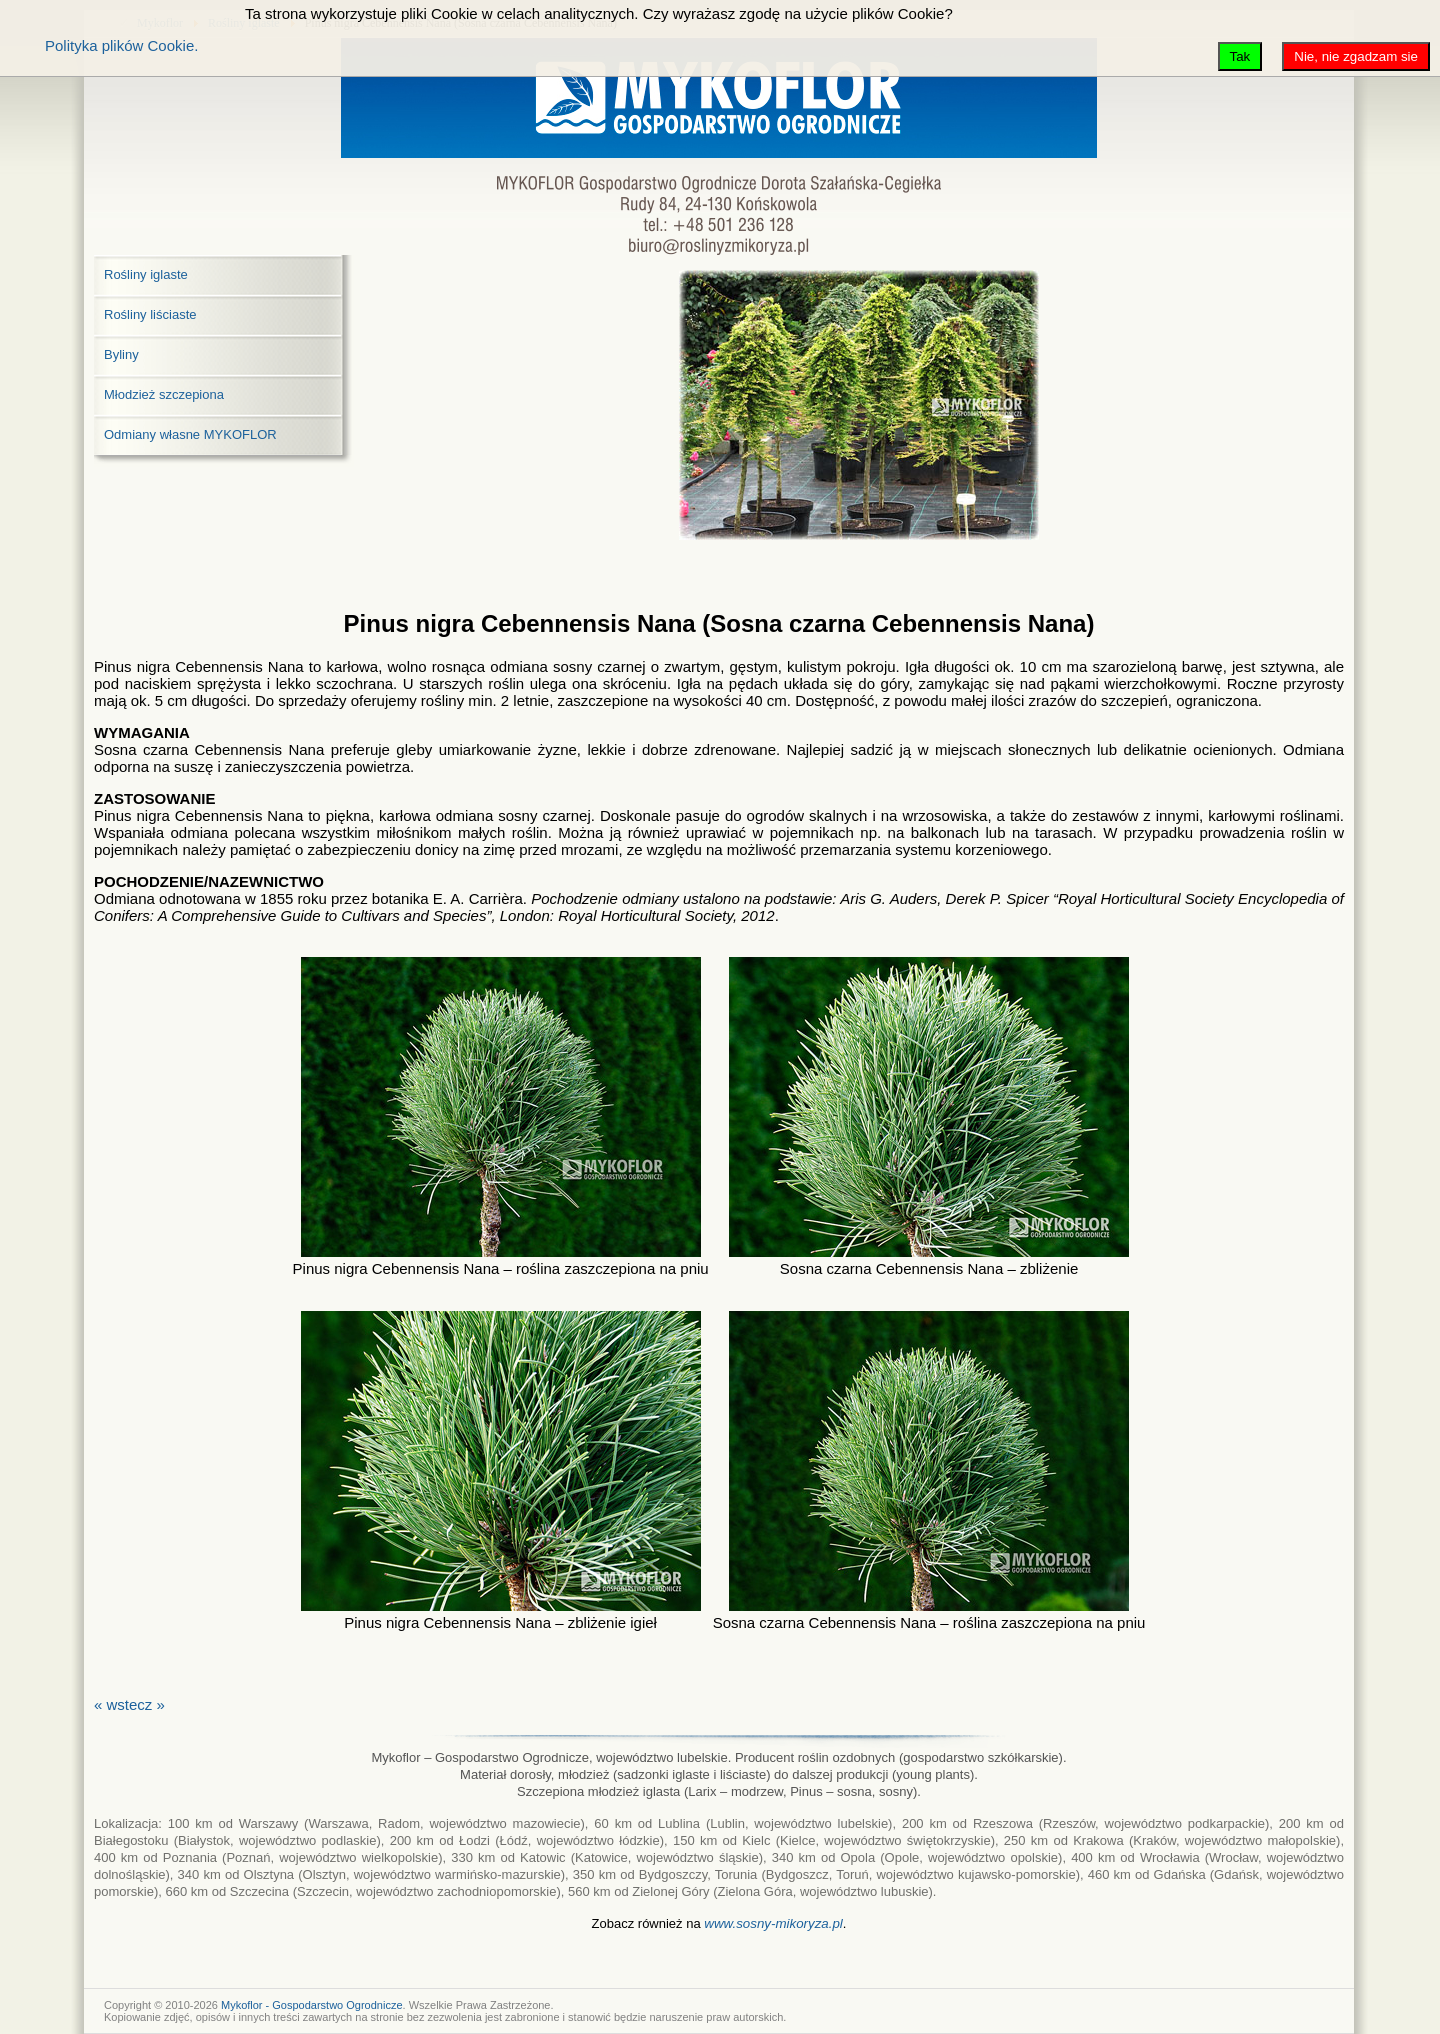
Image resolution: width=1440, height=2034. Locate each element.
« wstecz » (129, 1704)
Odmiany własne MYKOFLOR (190, 434)
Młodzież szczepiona (164, 394)
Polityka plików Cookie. (121, 45)
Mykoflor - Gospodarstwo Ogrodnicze (312, 2005)
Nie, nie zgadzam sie (1356, 56)
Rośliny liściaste (150, 314)
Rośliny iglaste (146, 274)
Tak (1240, 56)
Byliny (121, 354)
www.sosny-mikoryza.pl (773, 1923)
